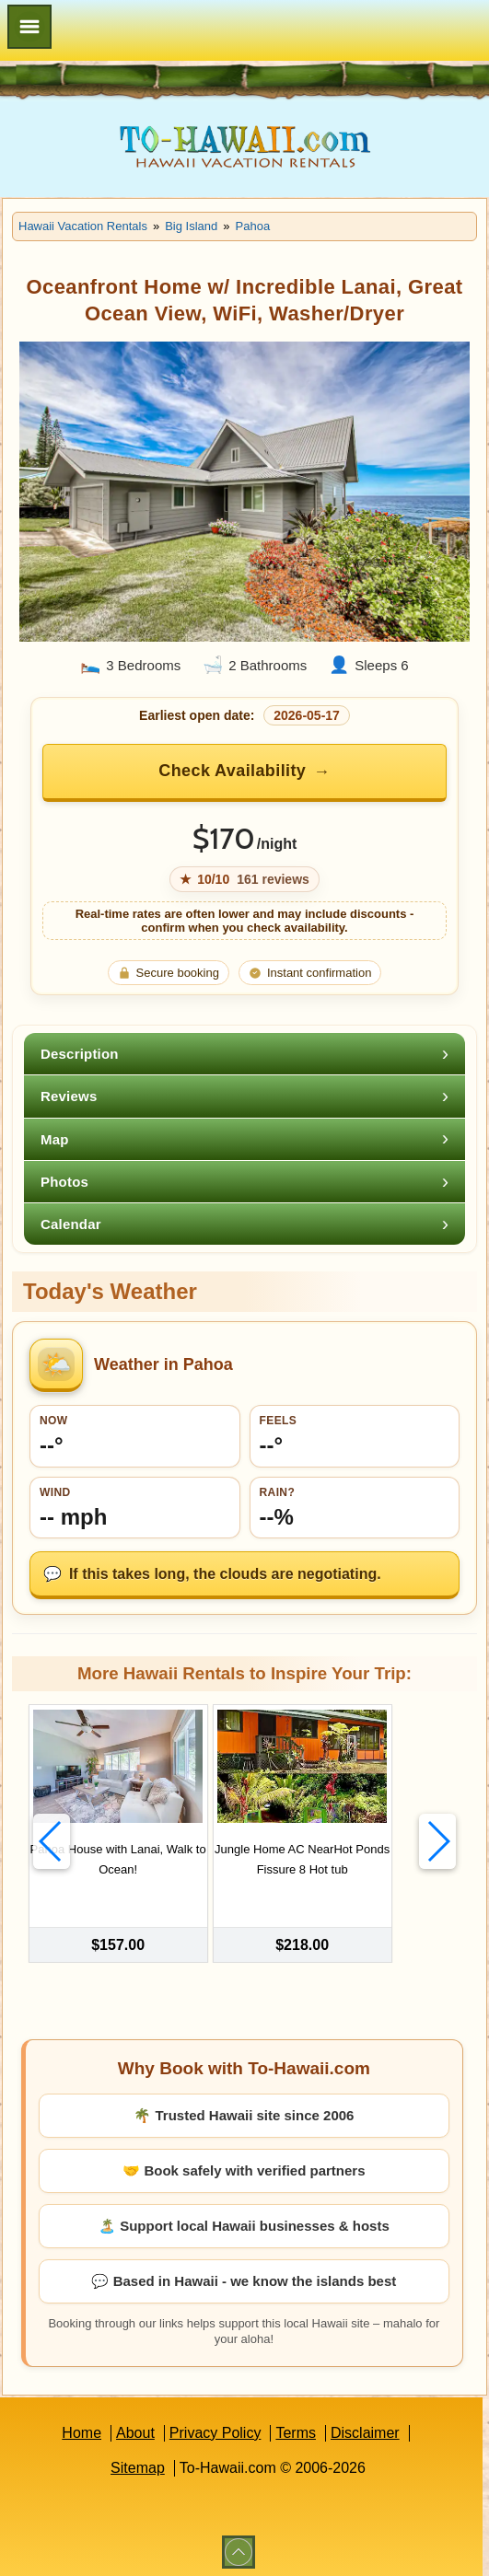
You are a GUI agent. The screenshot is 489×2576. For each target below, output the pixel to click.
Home (81, 2427)
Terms (295, 2427)
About (135, 2427)
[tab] (244, 1053)
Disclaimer (365, 2427)
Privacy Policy (215, 2427)
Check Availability (232, 770)
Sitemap (138, 2462)
